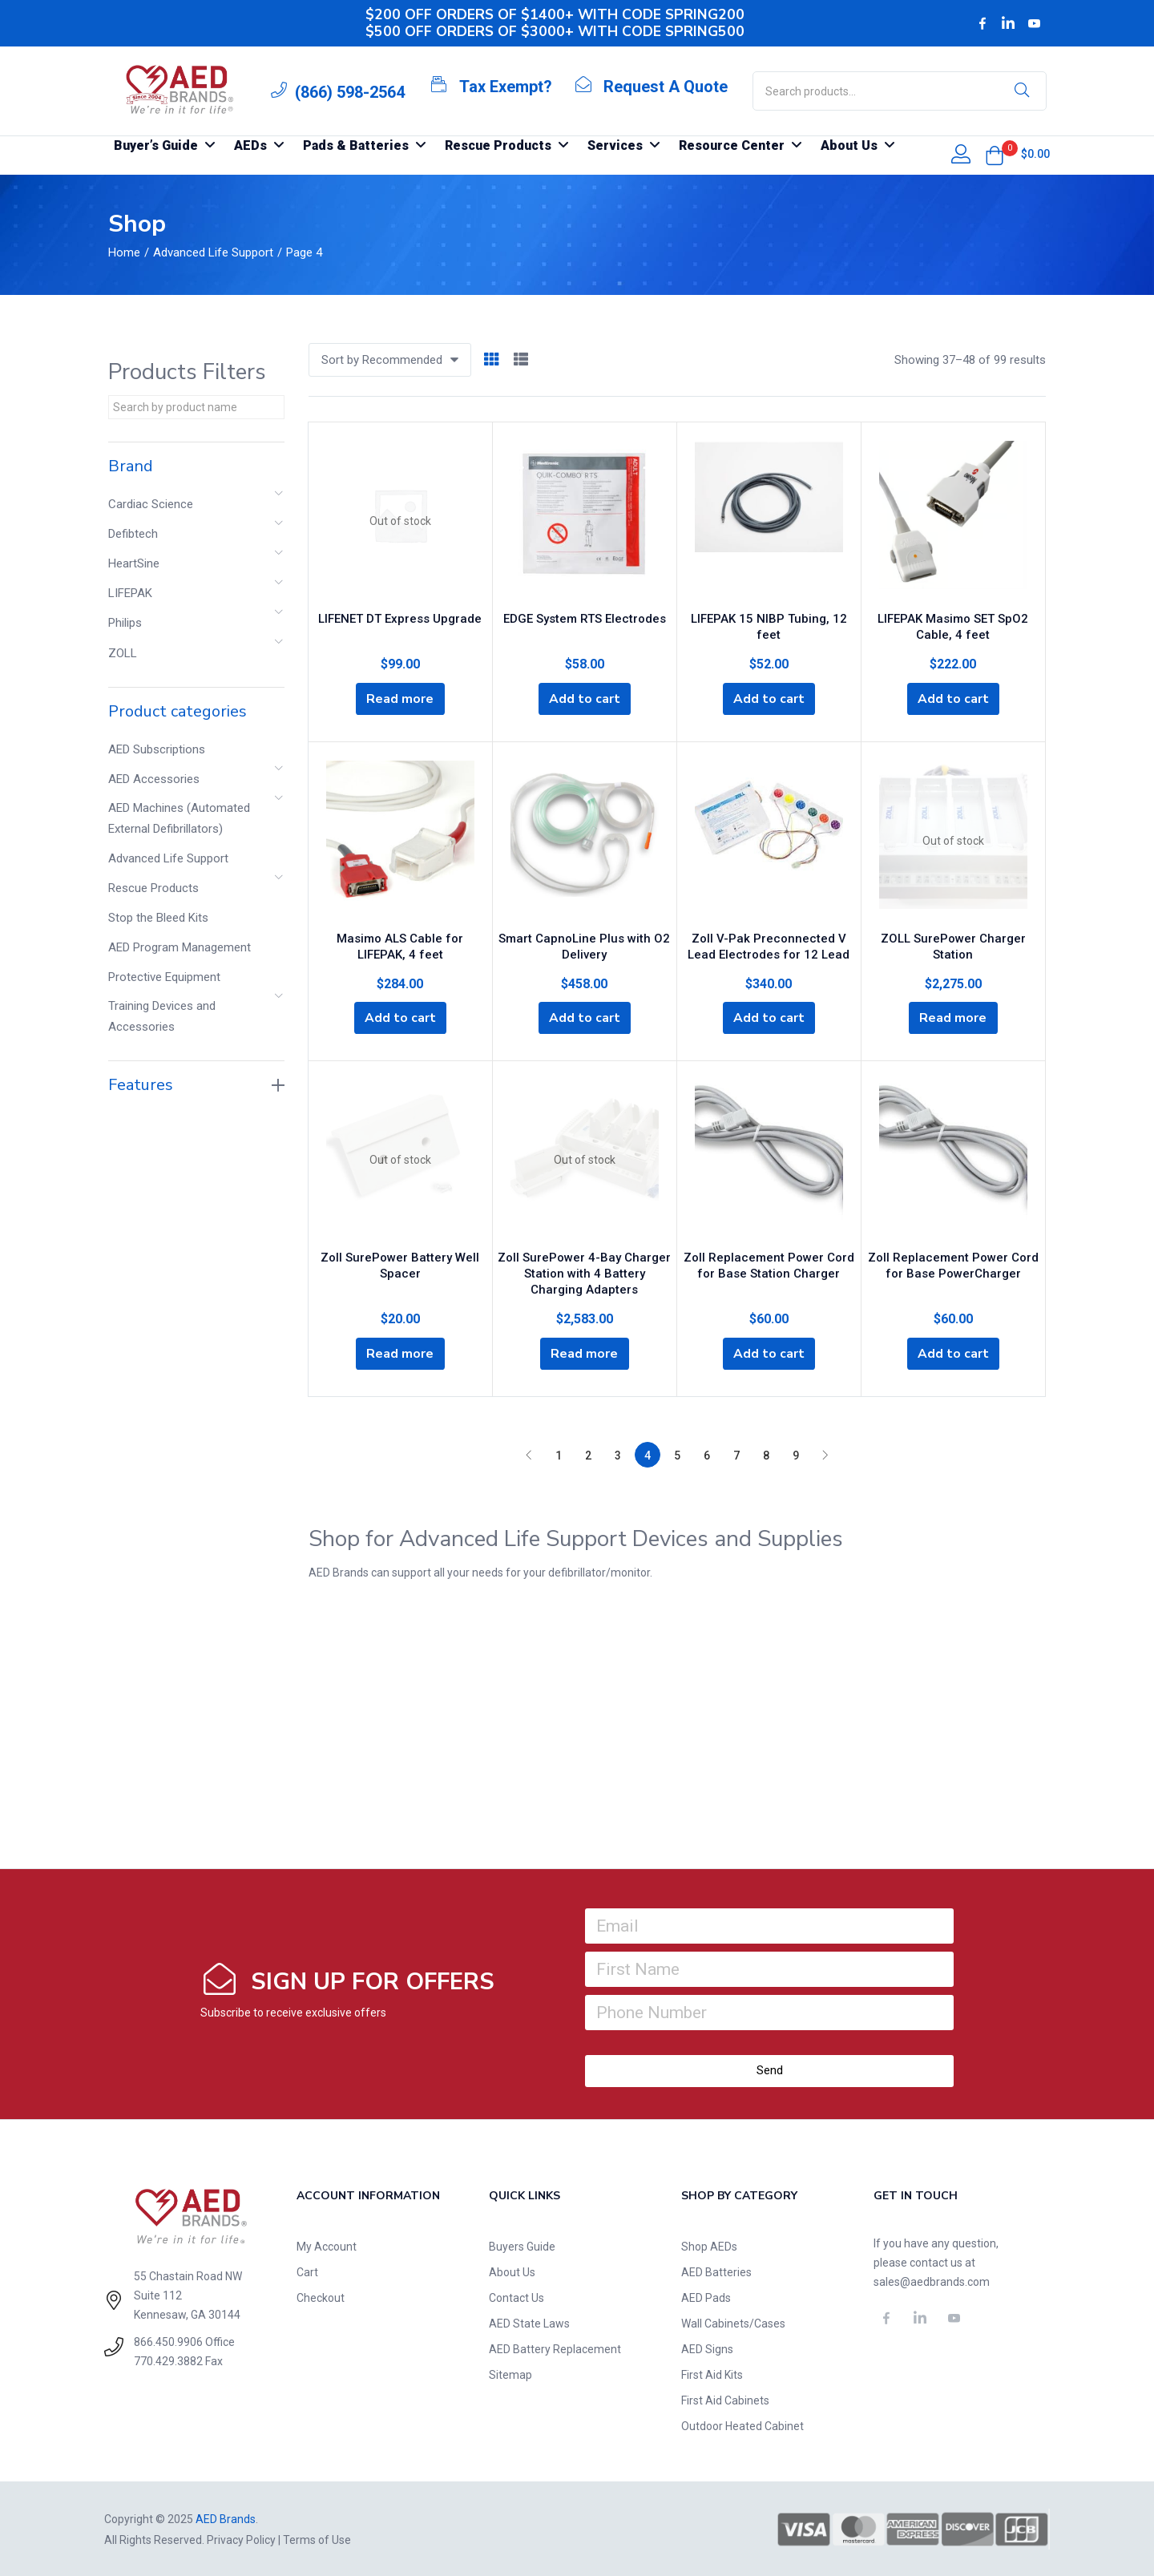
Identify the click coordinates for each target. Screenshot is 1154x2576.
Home (124, 252)
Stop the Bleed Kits (158, 917)
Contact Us (516, 2296)
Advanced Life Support (213, 252)
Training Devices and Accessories (162, 1016)
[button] (994, 155)
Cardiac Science (150, 504)
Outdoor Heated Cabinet (742, 2424)
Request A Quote (665, 86)
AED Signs (707, 2347)
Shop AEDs (709, 2245)
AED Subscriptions (156, 749)
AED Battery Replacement (555, 2347)
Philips (125, 623)
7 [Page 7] (736, 1453)
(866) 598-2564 (350, 92)
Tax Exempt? (505, 86)
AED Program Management (179, 947)
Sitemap (510, 2373)
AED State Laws (529, 2322)
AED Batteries (716, 2270)
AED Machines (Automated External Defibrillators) (179, 818)
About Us (512, 2270)
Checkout (321, 2296)
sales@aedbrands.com (932, 2280)
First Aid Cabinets (725, 2398)
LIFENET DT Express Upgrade (400, 616)
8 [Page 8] (766, 1453)
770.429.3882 (168, 2359)
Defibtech (133, 534)
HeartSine (133, 563)
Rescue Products (153, 888)
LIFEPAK (130, 593)
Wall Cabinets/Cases (733, 2322)
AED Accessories (154, 779)
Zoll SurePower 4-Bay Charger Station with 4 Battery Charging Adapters (584, 1270)
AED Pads (706, 2296)
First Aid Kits (712, 2373)
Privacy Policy (241, 2538)
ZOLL (122, 653)
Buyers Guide (522, 2245)
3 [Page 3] (618, 1453)
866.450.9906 (168, 2340)
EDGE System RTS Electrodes (584, 616)
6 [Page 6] (707, 1453)
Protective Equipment (164, 977)
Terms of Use (317, 2538)
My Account (327, 2245)
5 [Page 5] (677, 1453)
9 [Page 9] (796, 1453)
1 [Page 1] (558, 1453)
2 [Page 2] (588, 1453)
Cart (307, 2270)
